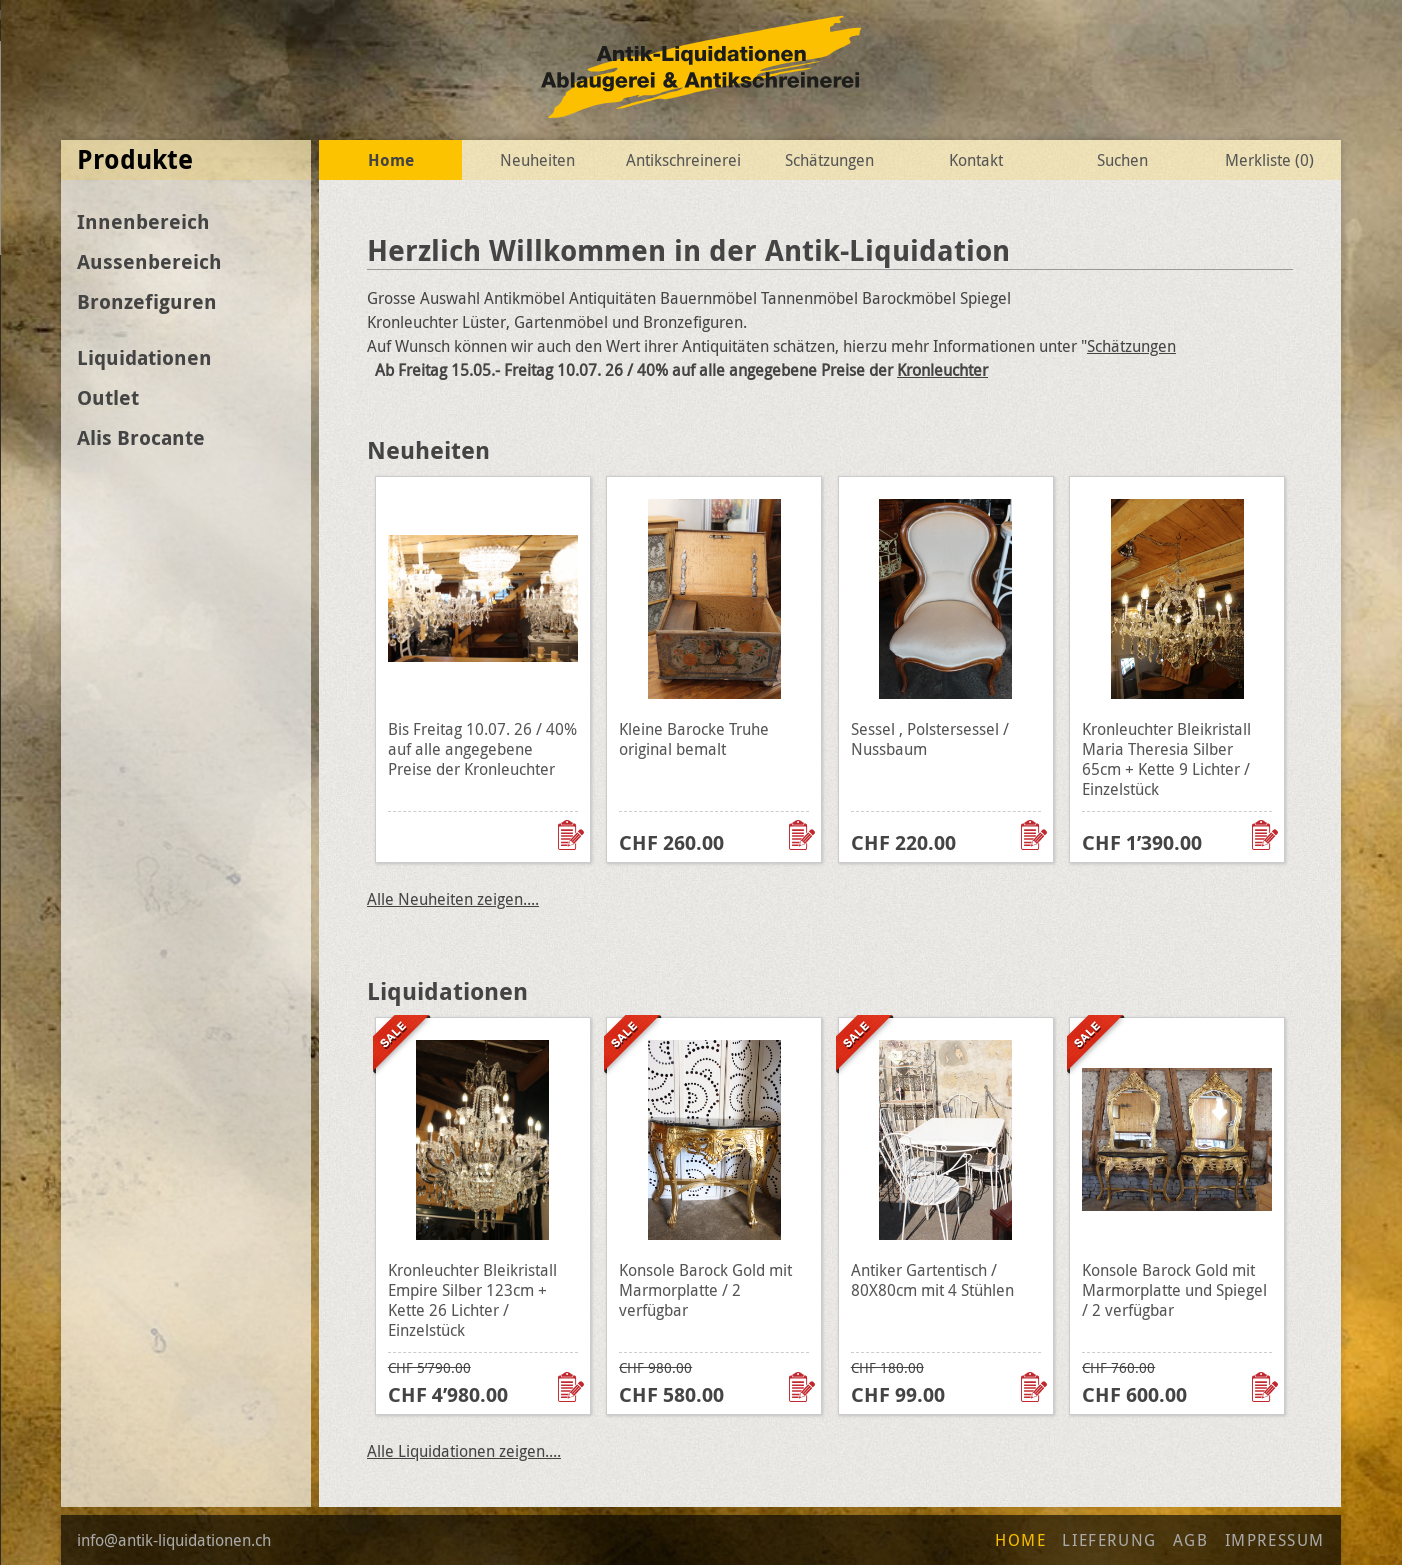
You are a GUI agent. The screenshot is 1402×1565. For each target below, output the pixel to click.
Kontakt (976, 160)
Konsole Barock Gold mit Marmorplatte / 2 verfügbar (705, 1290)
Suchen (1122, 160)
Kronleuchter (942, 370)
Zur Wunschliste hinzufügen (573, 835)
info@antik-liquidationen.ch (174, 1540)
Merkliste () (1269, 160)
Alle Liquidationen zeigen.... (464, 1451)
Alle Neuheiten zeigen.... (453, 899)
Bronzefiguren (147, 301)
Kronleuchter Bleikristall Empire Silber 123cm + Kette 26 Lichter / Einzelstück (472, 1300)
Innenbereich (143, 221)
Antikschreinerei (683, 160)
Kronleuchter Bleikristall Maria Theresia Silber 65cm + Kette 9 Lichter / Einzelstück (1166, 759)
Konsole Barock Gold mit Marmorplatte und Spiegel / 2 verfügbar (1174, 1290)
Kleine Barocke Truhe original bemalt (694, 739)
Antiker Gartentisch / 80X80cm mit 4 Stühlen (932, 1280)
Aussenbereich (149, 261)
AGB (1191, 1540)
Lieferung (1109, 1540)
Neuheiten (537, 160)
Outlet (108, 397)
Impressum (1275, 1540)
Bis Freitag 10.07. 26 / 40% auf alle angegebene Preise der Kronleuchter (482, 749)
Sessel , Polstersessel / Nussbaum (930, 739)
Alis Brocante (141, 437)
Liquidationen (144, 357)
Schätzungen (829, 160)
